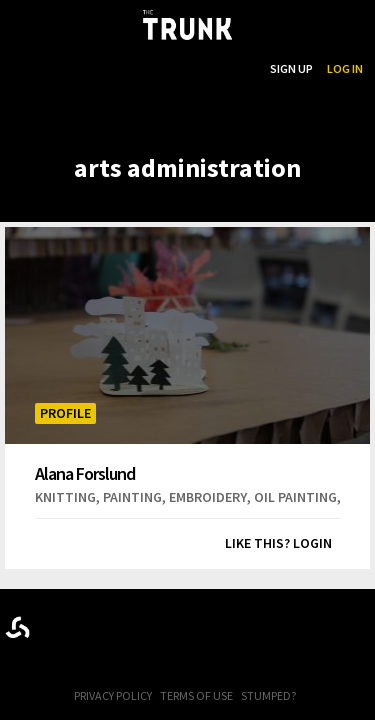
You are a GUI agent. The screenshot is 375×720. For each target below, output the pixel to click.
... (153, 68)
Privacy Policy (113, 695)
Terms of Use (196, 695)
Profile (65, 413)
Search (235, 68)
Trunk (188, 623)
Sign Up (291, 68)
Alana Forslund (85, 473)
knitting (65, 497)
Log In (345, 68)
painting (132, 497)
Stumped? (268, 695)
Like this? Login (278, 543)
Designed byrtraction (17, 627)
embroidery (208, 497)
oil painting (295, 497)
